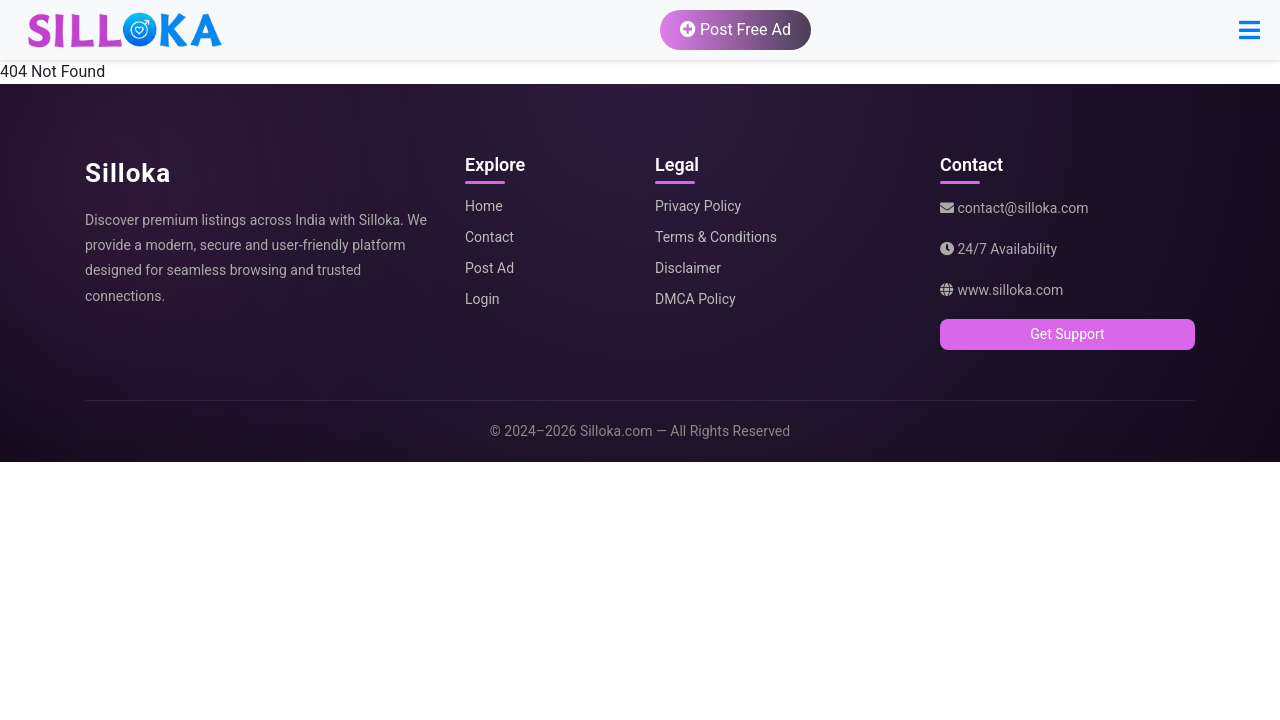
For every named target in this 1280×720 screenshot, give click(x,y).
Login (482, 299)
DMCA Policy (695, 299)
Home (484, 206)
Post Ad (489, 268)
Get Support (1067, 334)
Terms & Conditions (716, 237)
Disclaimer (688, 268)
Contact (489, 237)
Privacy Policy (698, 206)
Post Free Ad (735, 29)
